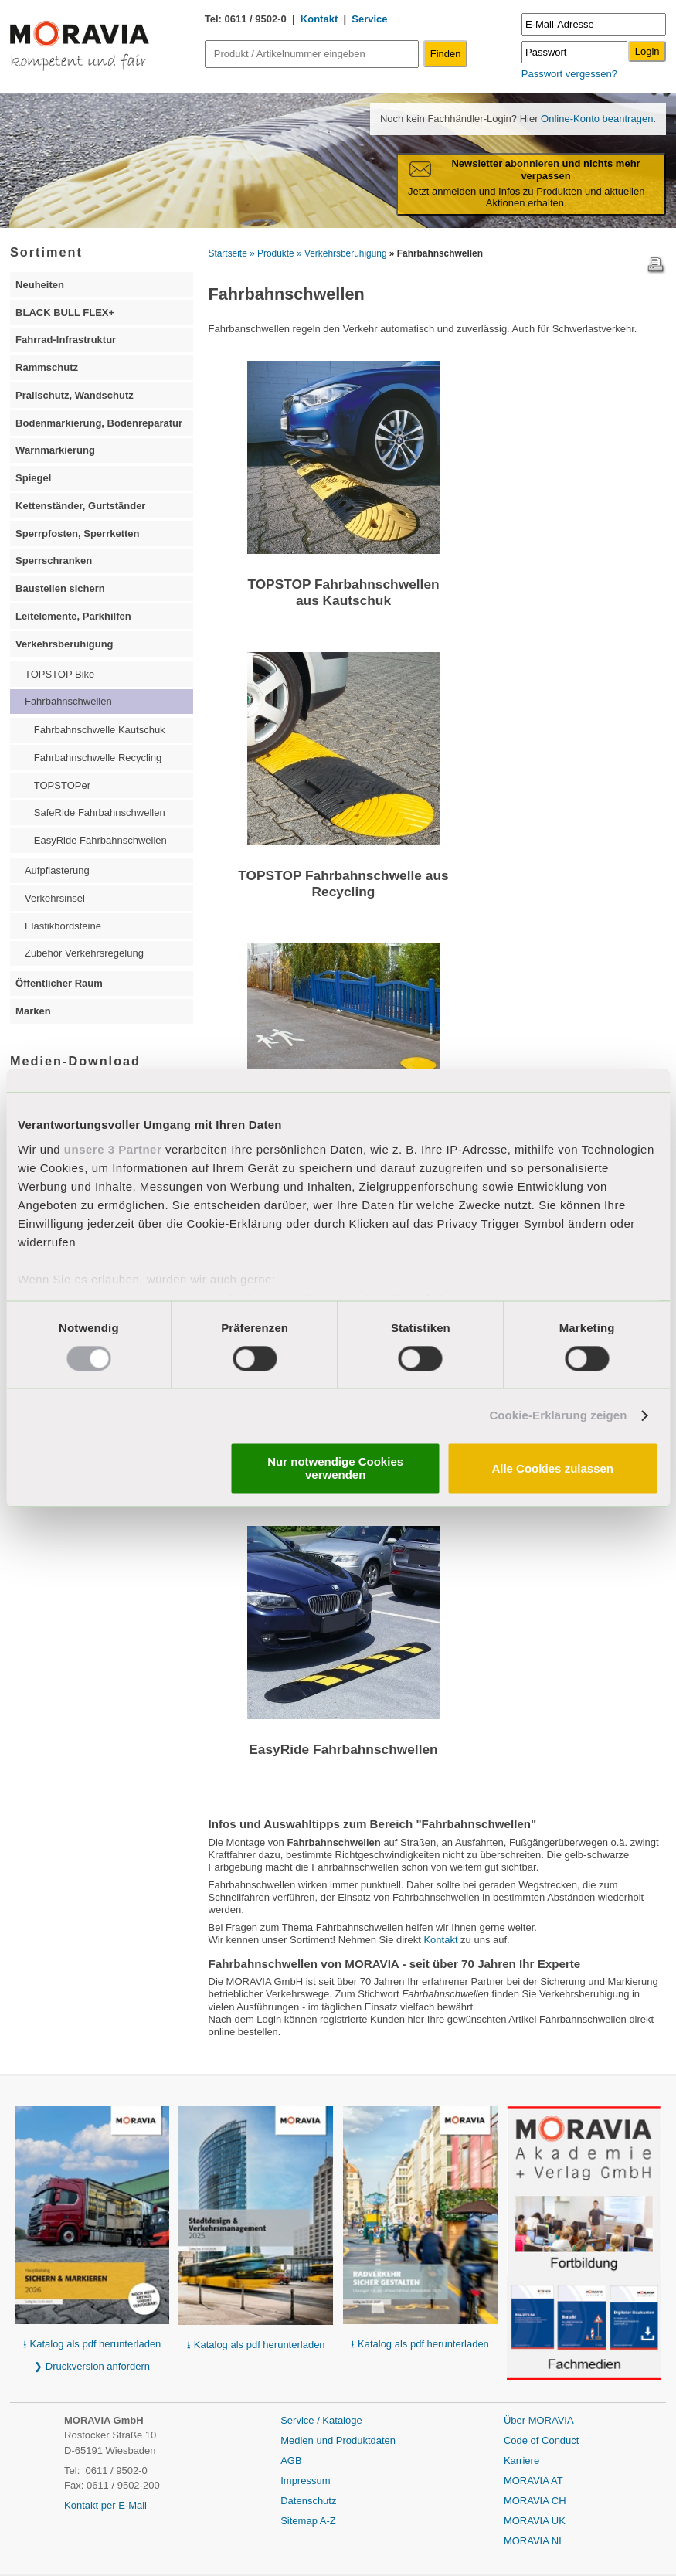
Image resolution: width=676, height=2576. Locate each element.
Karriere (521, 2460)
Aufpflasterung (57, 870)
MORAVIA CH (535, 2500)
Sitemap (300, 2521)
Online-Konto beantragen (595, 118)
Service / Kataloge (321, 2420)
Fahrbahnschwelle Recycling (97, 757)
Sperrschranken (53, 560)
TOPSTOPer (62, 785)
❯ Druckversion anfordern (92, 2366)
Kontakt (319, 19)
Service (369, 19)
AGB (290, 2460)
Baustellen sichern (60, 588)
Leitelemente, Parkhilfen (73, 616)
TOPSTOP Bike (59, 674)
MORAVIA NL (534, 2541)
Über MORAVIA (539, 2420)
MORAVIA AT (533, 2480)
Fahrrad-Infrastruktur (65, 339)
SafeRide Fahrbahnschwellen (99, 812)
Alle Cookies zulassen (552, 1468)
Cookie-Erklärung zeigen (558, 1415)
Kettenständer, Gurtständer (80, 505)
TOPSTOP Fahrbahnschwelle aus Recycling (343, 883)
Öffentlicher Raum (59, 983)
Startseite (228, 253)
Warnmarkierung (55, 450)
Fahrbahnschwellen (68, 701)
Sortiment (46, 252)
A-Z (328, 2521)
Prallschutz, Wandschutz (74, 395)
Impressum (305, 2480)
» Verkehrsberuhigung (342, 253)
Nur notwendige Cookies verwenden (335, 1469)
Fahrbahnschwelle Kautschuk (99, 730)
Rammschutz (46, 367)
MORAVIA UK (535, 2521)
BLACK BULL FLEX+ (64, 312)
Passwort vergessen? (569, 74)
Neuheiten (39, 285)
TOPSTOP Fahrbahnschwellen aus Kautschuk (343, 592)
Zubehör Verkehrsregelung (84, 953)
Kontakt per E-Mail (105, 2505)
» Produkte (272, 253)
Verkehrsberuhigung (64, 644)
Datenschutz (308, 2500)
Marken (33, 1011)
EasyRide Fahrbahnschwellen (343, 1749)
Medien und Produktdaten (338, 2440)
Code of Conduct (541, 2440)
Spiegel (33, 478)
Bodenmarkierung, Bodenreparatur (98, 423)
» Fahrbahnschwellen (436, 253)
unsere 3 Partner (112, 1149)
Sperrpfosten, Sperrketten (77, 533)
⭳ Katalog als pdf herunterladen (92, 2344)
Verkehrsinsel (55, 898)
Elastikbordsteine (63, 926)
